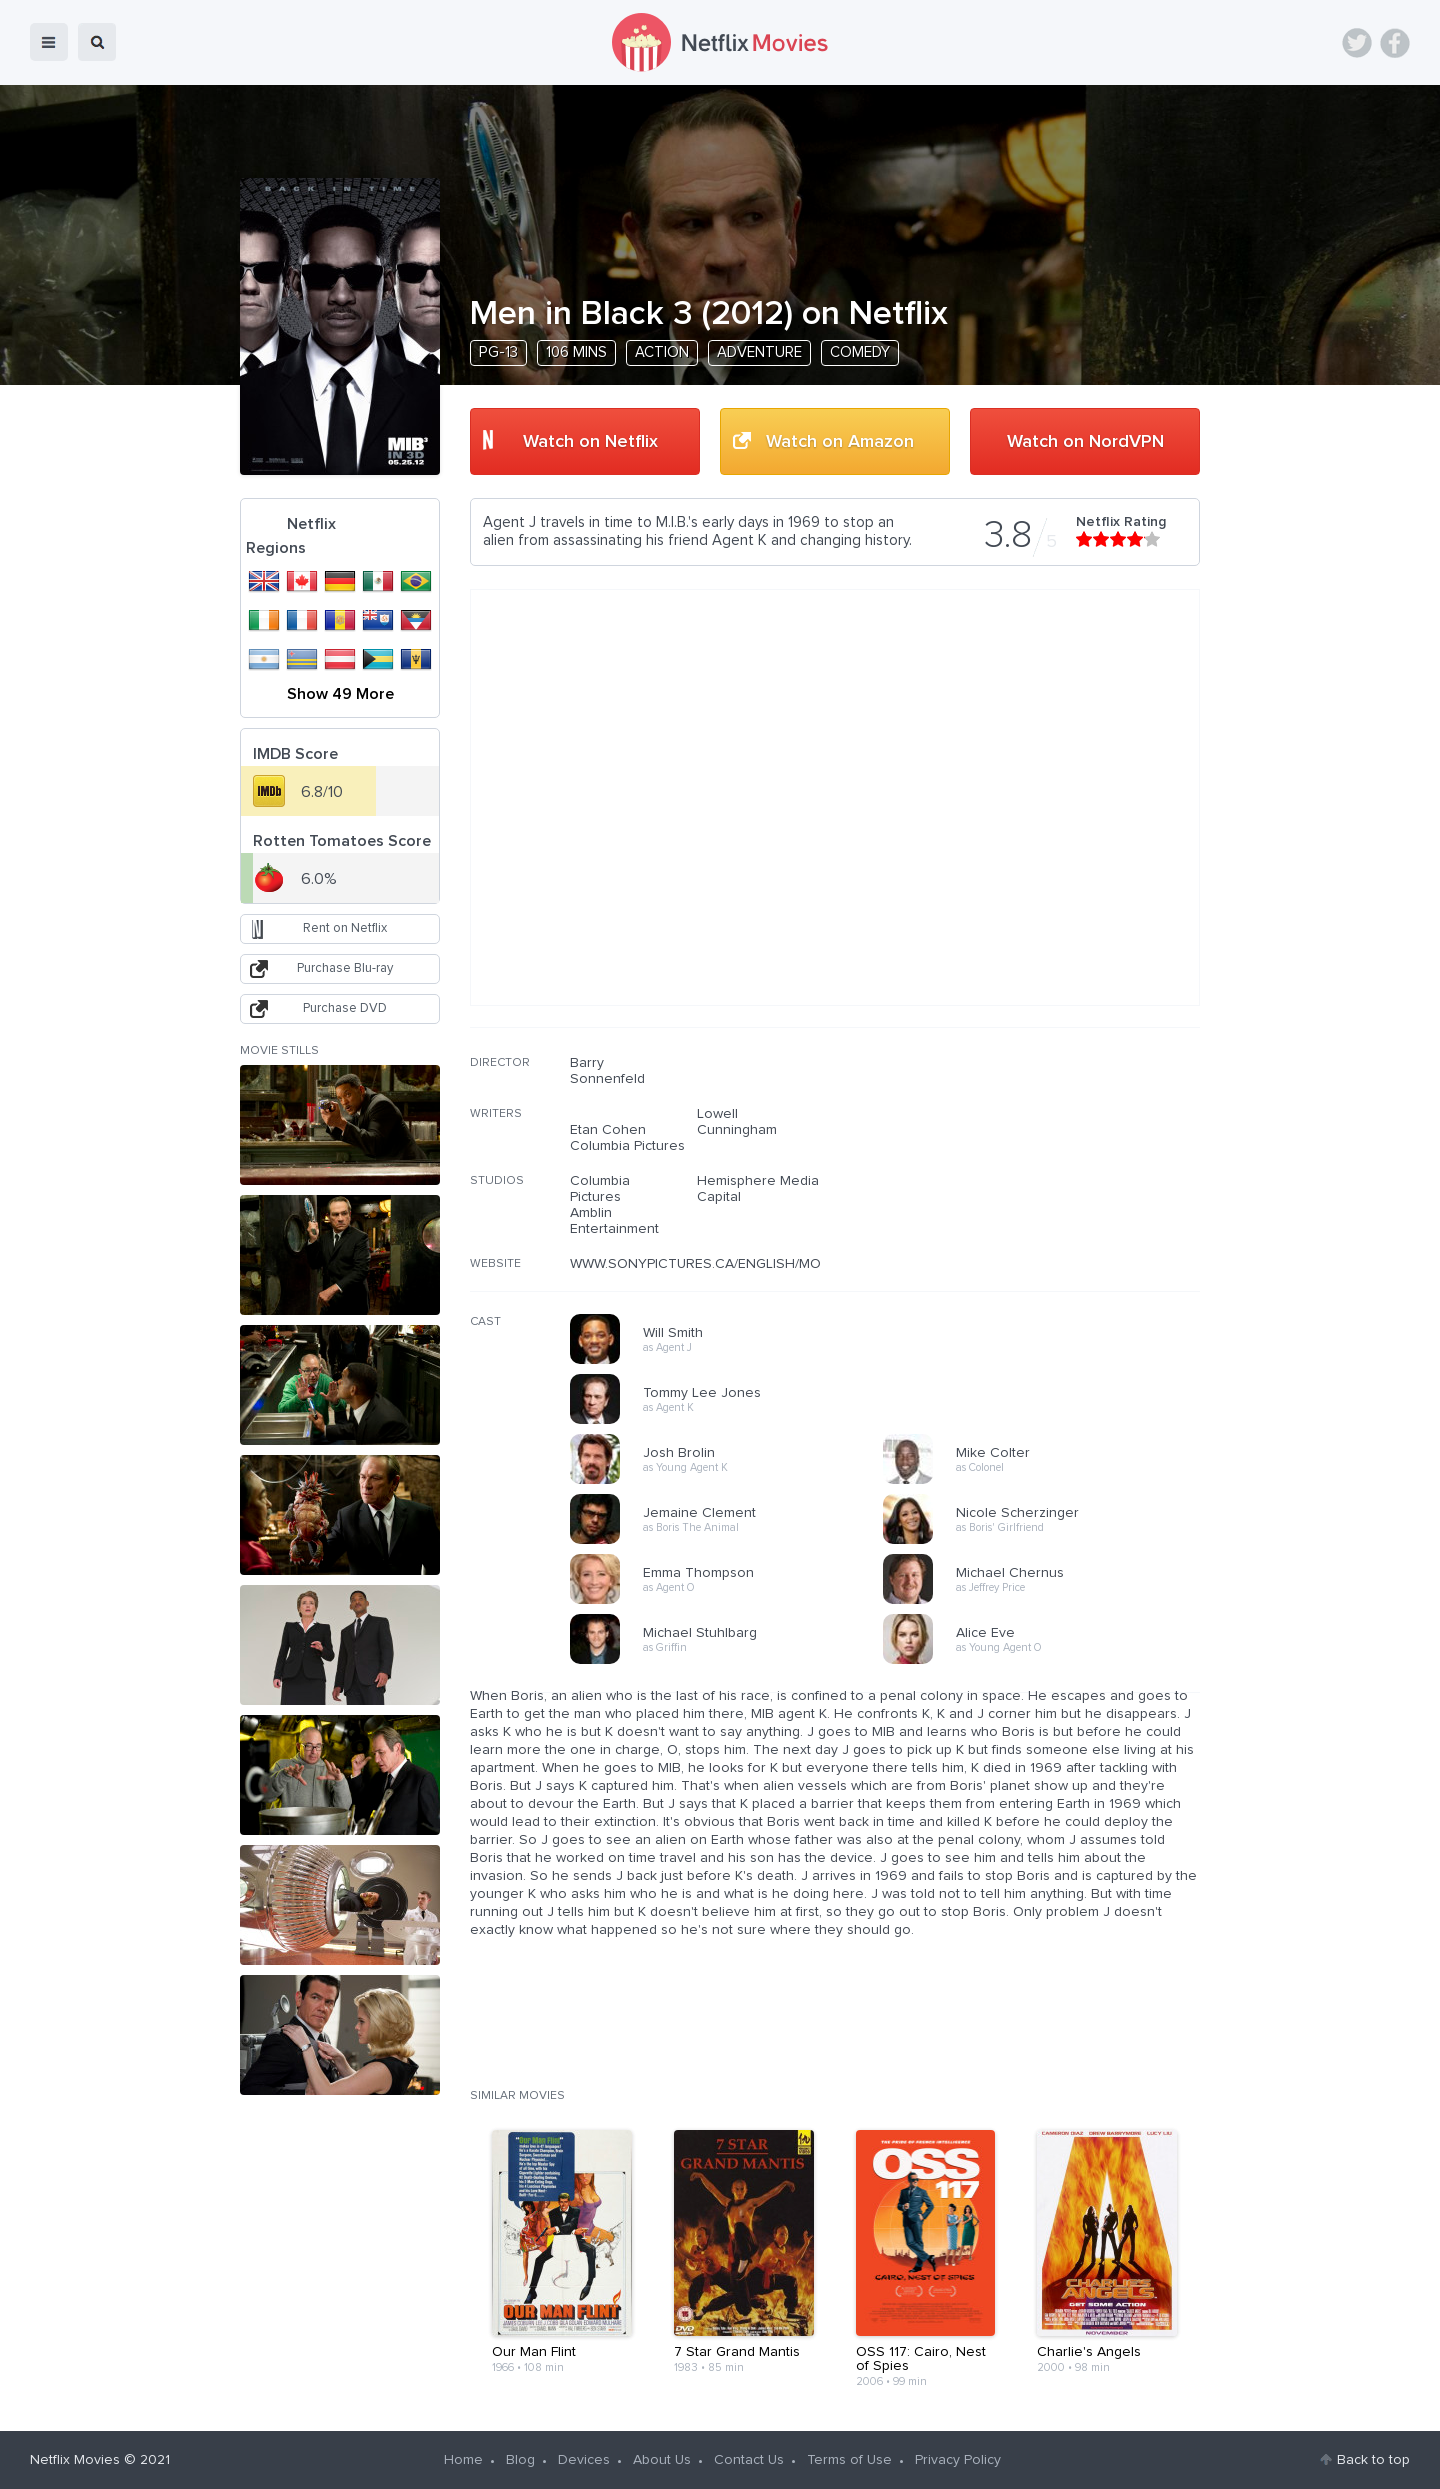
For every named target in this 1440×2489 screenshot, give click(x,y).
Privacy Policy (958, 2460)
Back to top (1373, 2460)
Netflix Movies (75, 2460)
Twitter (1357, 43)
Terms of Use (849, 2460)
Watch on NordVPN (1085, 442)
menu (49, 42)
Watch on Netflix (590, 442)
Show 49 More (340, 694)
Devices (584, 2460)
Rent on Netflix (345, 928)
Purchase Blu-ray (345, 968)
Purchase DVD (345, 1008)
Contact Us (749, 2460)
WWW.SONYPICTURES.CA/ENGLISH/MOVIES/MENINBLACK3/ (760, 1264)
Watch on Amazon (840, 442)
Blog (520, 2460)
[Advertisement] (1050, 1183)
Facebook (1395, 43)
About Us (662, 2460)
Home (463, 2460)
